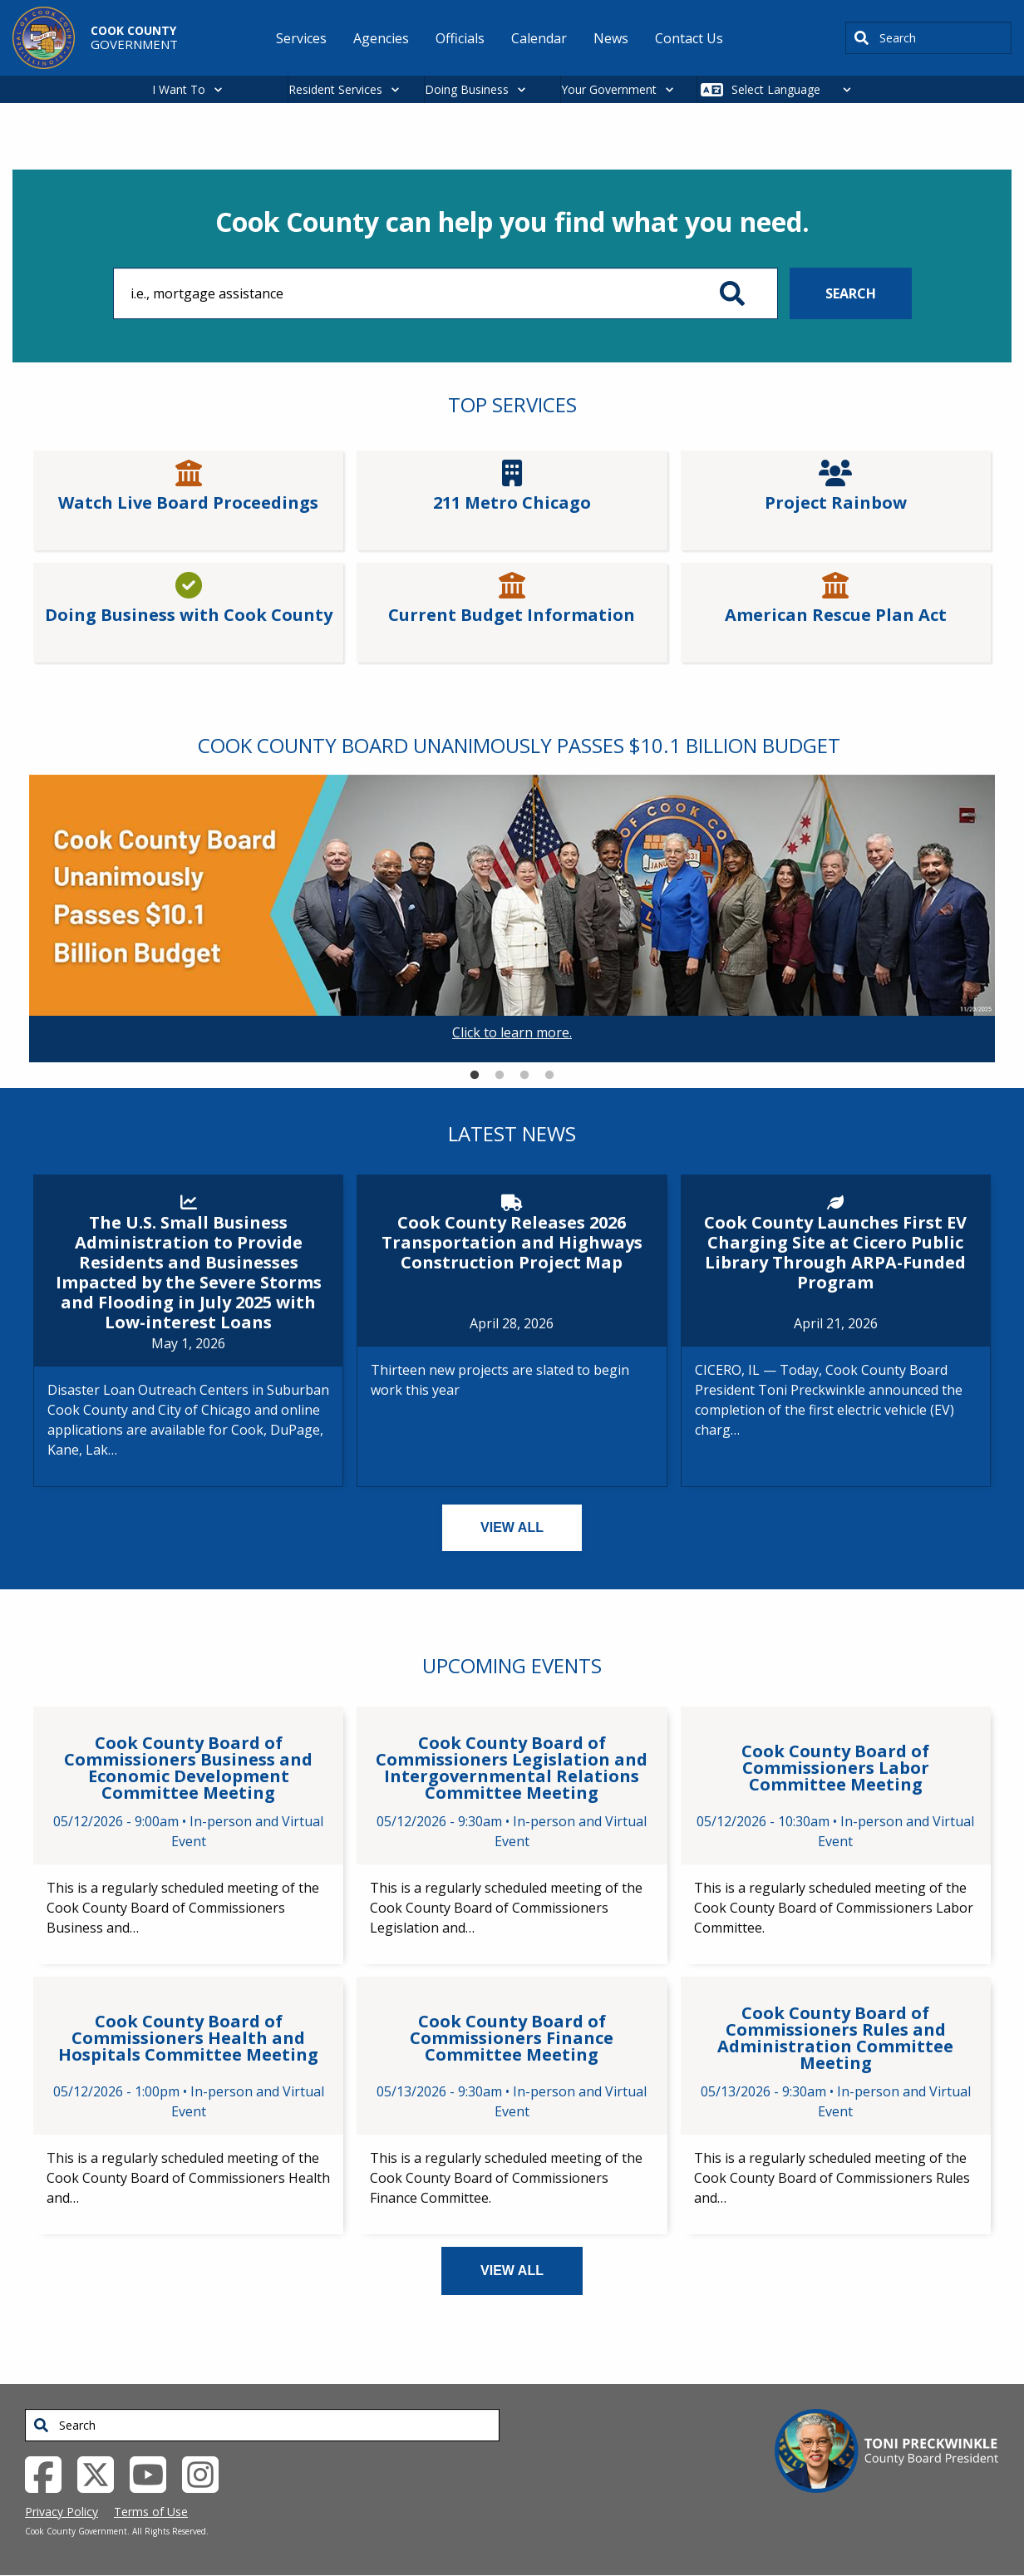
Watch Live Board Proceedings (188, 503)
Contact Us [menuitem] (689, 38)
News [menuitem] (610, 38)
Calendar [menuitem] (539, 38)
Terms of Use (151, 2511)
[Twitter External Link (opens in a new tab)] (101, 2473)
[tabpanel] (512, 918)
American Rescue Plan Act (836, 615)
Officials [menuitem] (460, 38)
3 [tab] (524, 1075)
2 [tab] (499, 1075)
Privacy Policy (61, 2511)
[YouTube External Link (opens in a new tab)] (154, 2473)
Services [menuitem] (301, 38)
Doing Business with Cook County (188, 615)
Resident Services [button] (335, 89)
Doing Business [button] (467, 89)
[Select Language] (796, 89)
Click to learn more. (512, 1032)
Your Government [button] (609, 89)
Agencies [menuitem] (381, 38)
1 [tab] (474, 1075)
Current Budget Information (511, 615)
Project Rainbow (836, 503)
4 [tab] (549, 1075)
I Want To (178, 89)
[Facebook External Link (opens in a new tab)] (49, 2473)
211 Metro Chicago (512, 503)
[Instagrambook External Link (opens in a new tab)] (206, 2473)
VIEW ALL (512, 1527)
